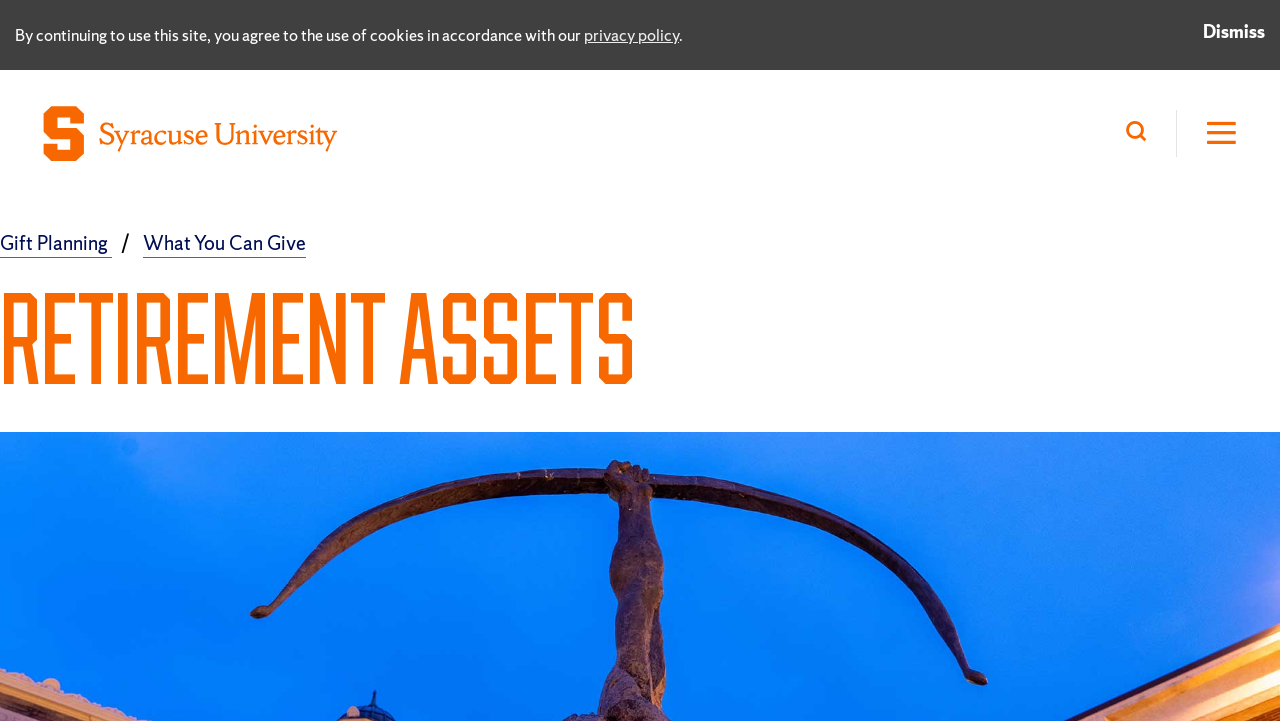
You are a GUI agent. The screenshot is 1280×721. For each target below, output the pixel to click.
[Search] (1141, 133)
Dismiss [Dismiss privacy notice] (1234, 31)
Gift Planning (56, 243)
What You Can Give (224, 243)
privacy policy (631, 35)
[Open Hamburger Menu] (1208, 133)
